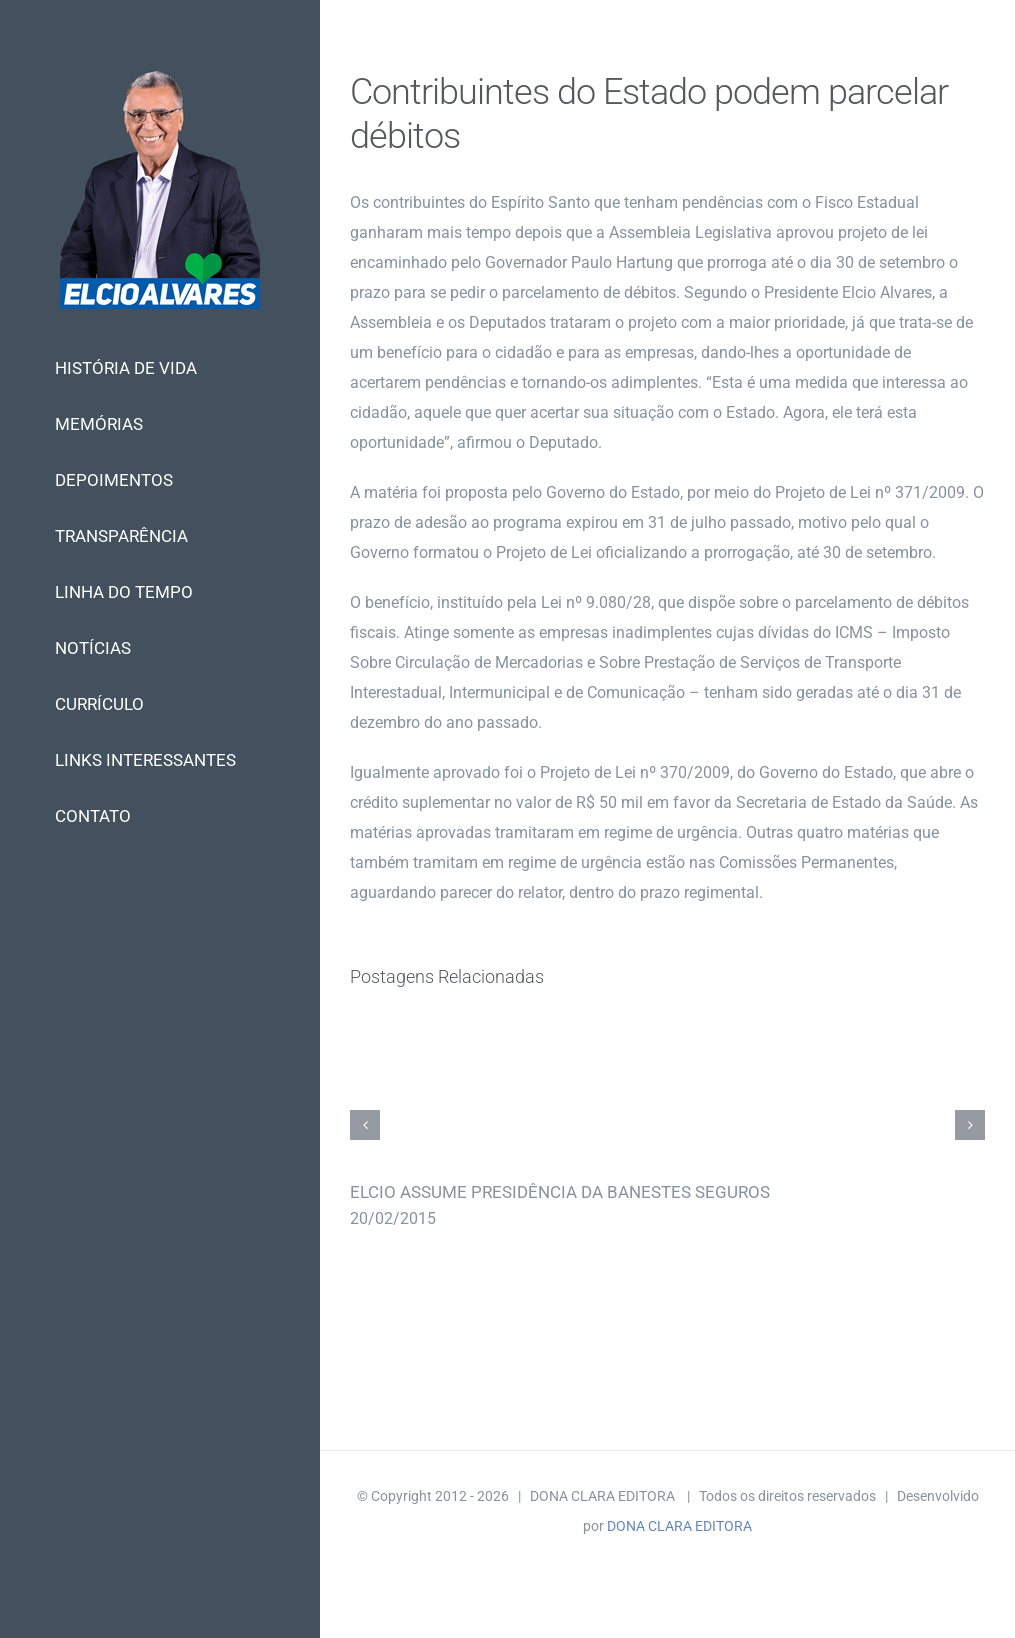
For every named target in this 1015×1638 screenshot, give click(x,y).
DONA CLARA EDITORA (679, 1526)
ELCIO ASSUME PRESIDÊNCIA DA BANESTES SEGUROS (560, 1192)
